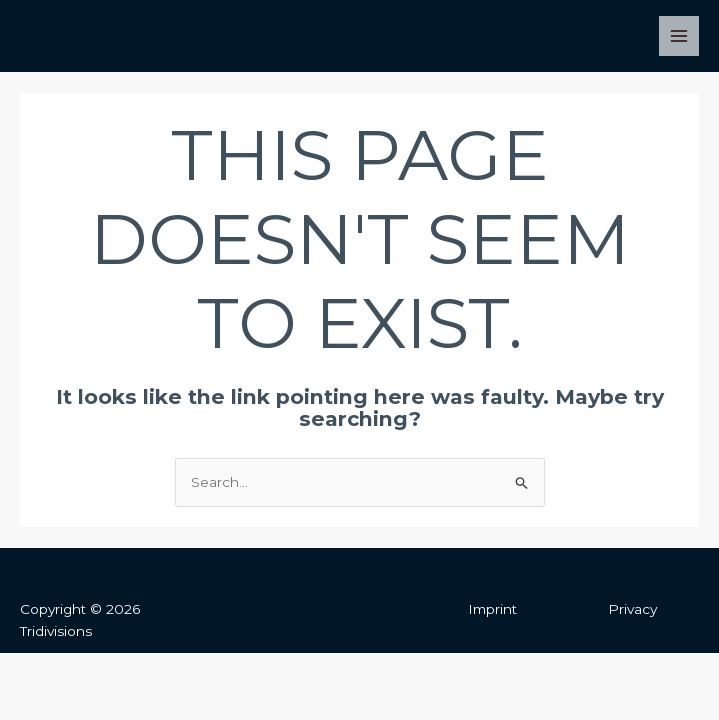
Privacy (632, 609)
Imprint (492, 609)
